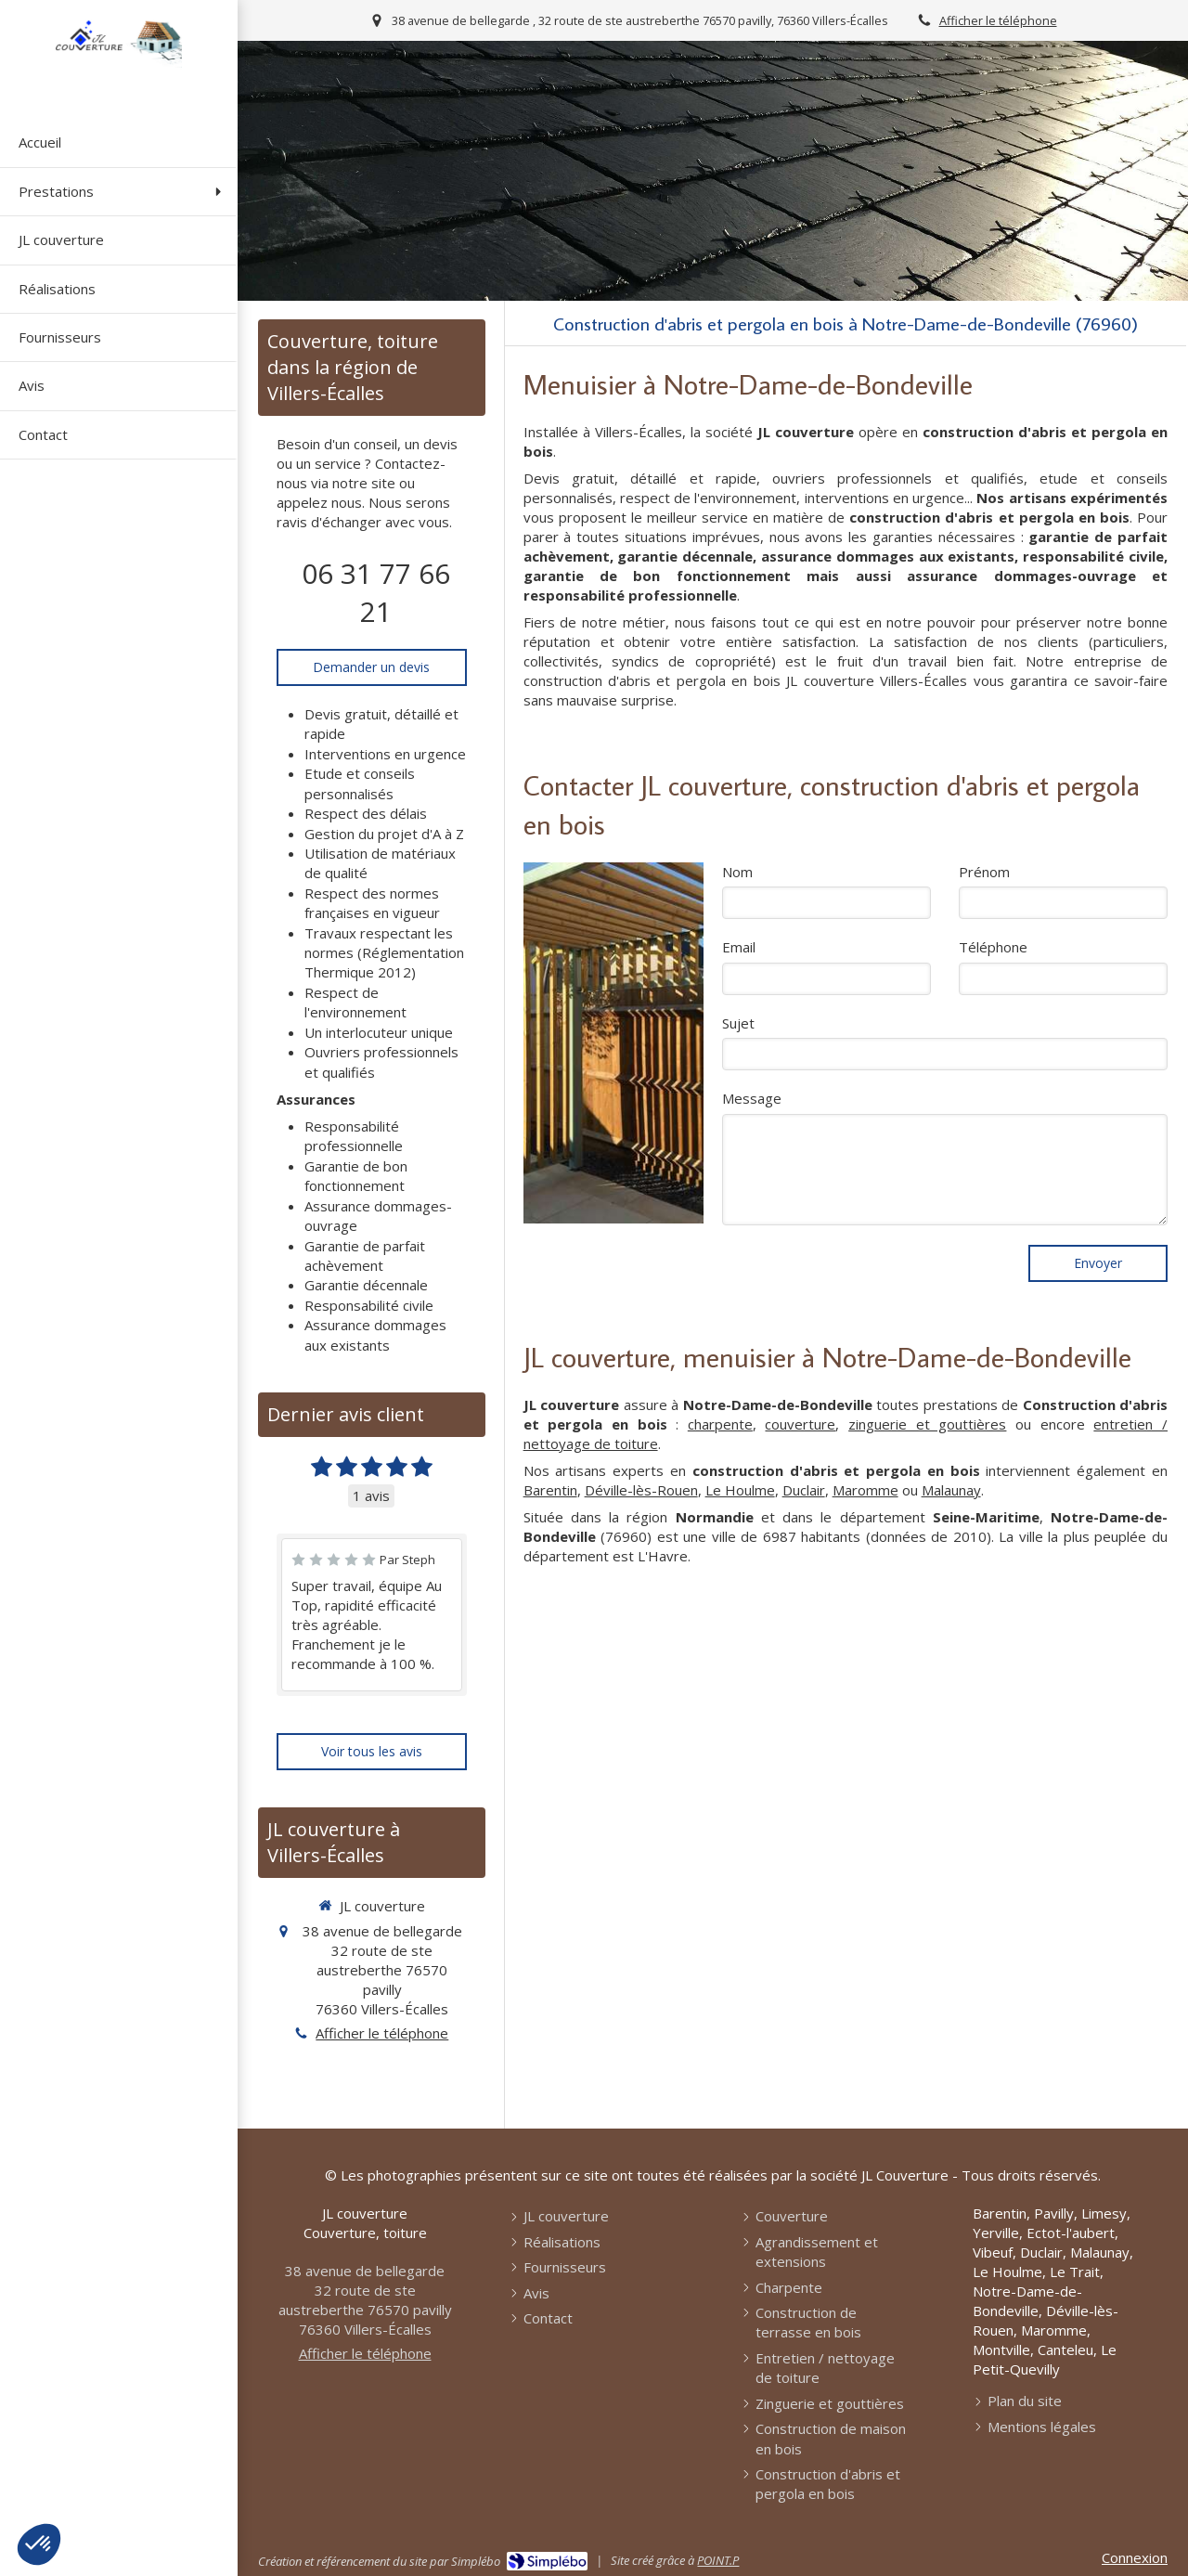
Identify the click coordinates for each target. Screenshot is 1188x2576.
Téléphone (993, 947)
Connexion (1135, 2557)
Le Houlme (740, 1490)
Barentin (550, 1490)
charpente (720, 1424)
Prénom (984, 871)
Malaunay (951, 1490)
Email (738, 947)
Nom (737, 871)
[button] (39, 2544)
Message (751, 1098)
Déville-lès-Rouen (641, 1490)
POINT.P (718, 2560)
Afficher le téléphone (998, 20)
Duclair (803, 1490)
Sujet (738, 1023)
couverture (800, 1424)
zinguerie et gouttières (927, 1424)
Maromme (865, 1490)
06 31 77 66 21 (376, 592)
